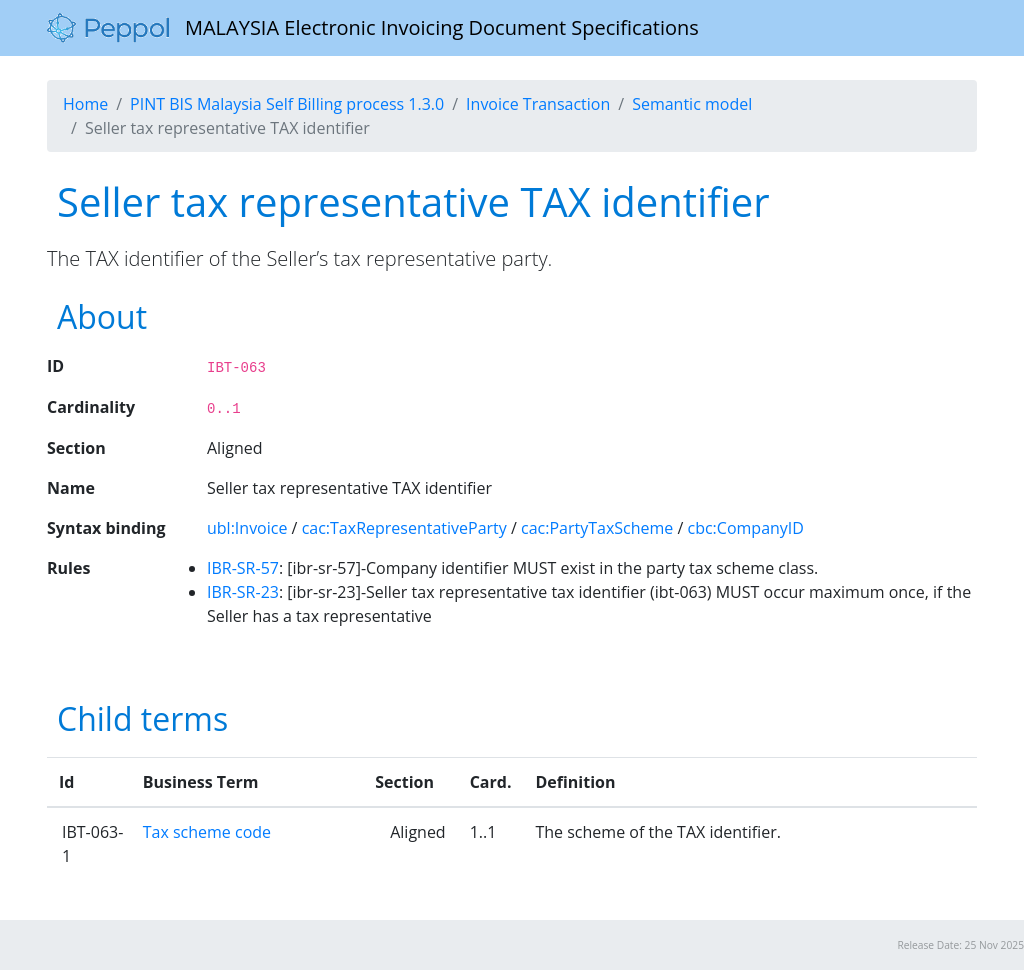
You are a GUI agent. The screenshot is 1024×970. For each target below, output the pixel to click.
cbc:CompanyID (746, 528)
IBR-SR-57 (243, 568)
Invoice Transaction (538, 104)
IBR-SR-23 (243, 592)
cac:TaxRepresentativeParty (404, 528)
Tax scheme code (207, 832)
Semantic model (692, 104)
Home (85, 104)
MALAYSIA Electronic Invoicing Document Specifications (373, 28)
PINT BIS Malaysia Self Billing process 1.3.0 (287, 104)
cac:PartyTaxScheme (597, 528)
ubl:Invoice (247, 528)
